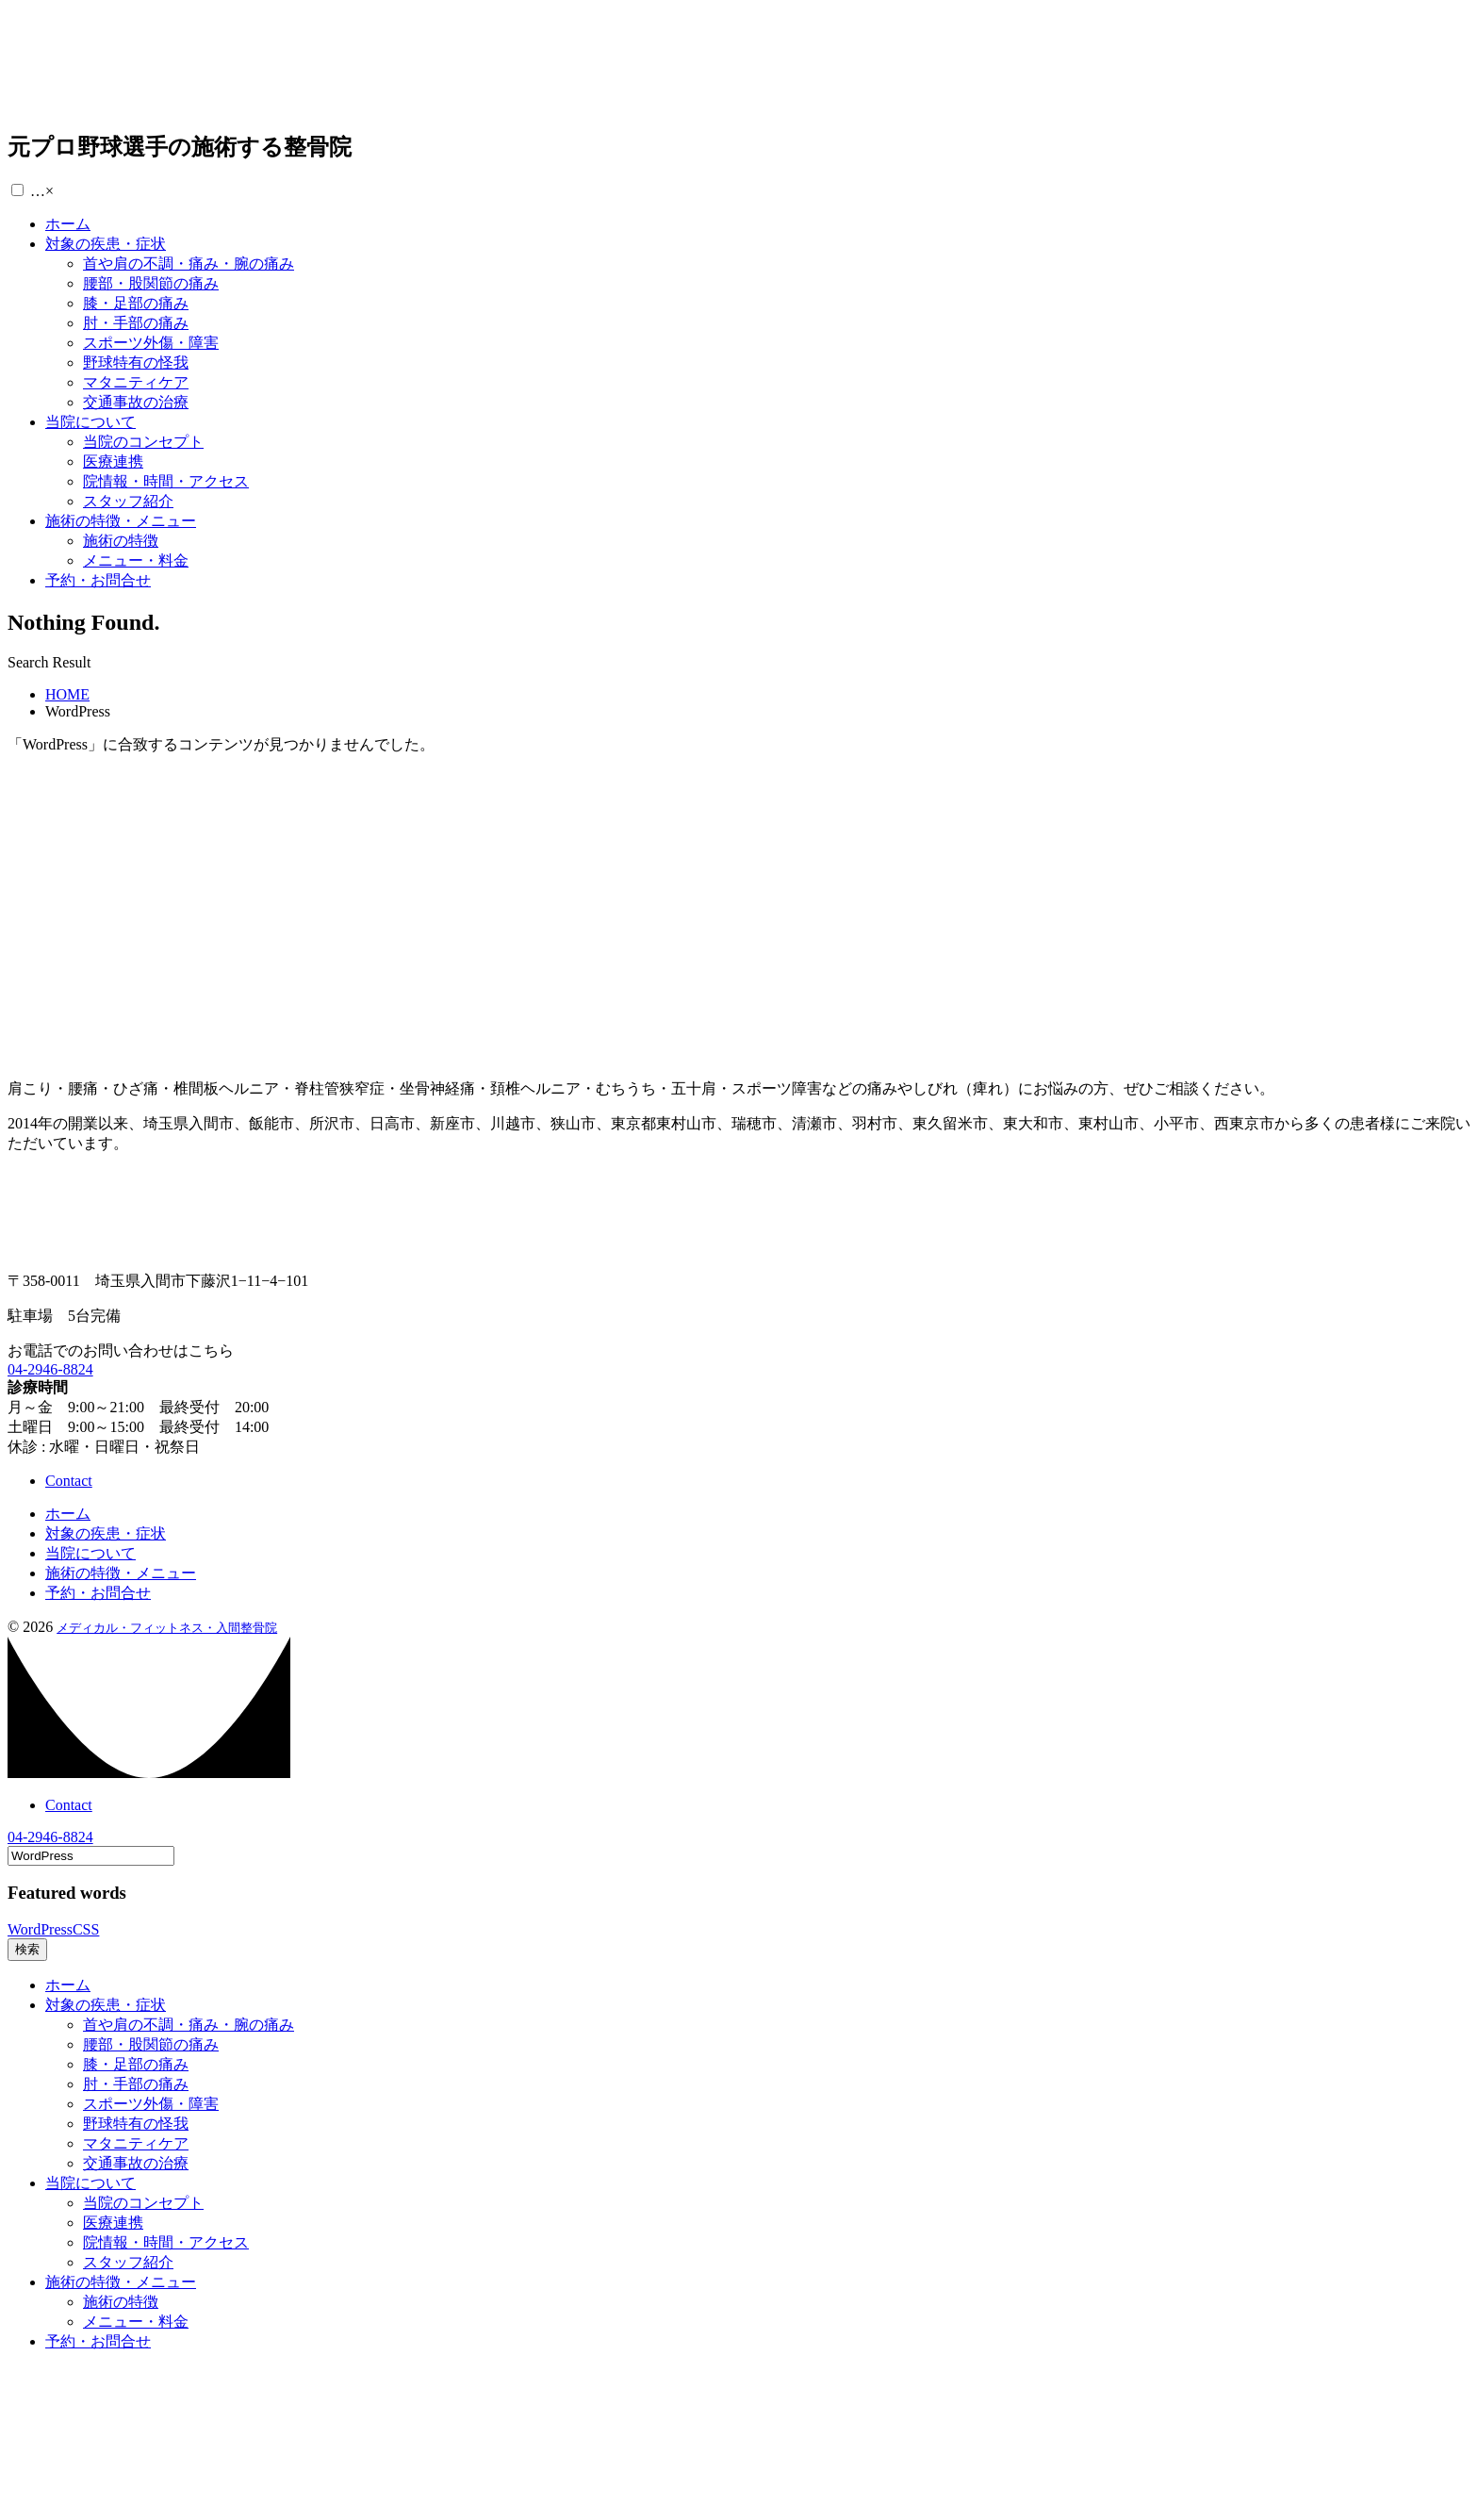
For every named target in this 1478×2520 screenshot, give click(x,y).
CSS (86, 1929)
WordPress (40, 1929)
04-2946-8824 (50, 1369)
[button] (17, 190)
